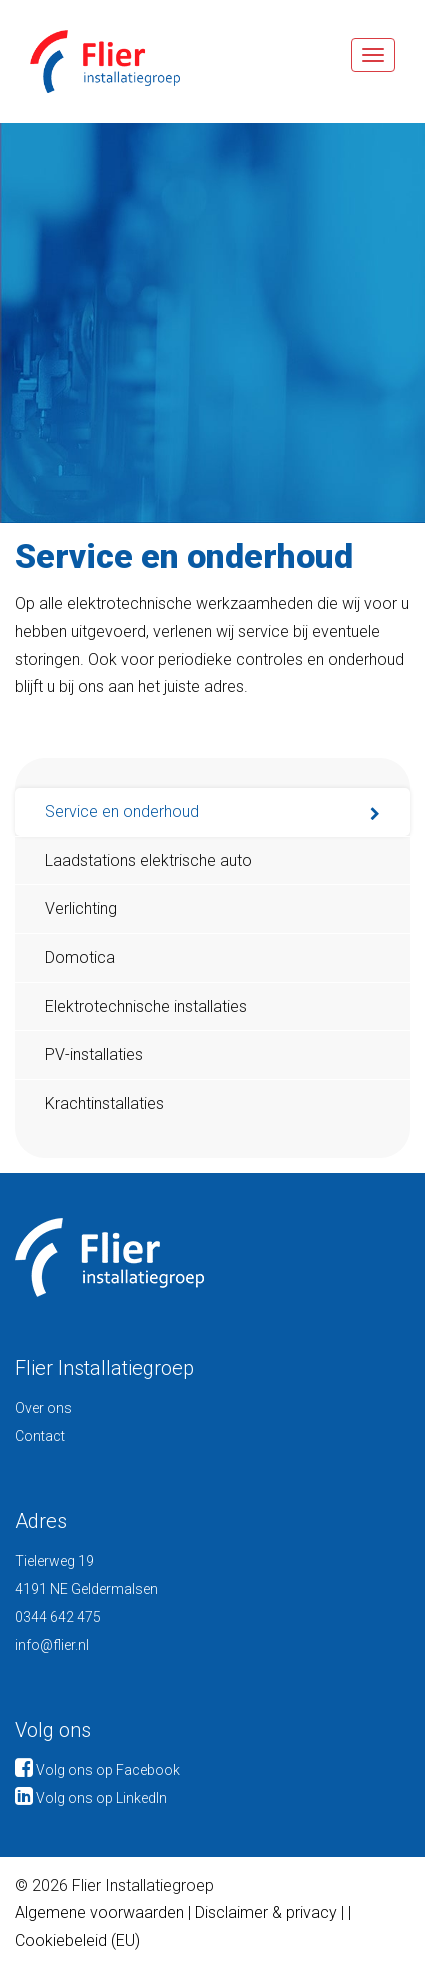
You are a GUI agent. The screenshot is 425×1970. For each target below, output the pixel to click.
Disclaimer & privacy (268, 1912)
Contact (40, 1436)
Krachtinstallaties (104, 1103)
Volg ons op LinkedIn (91, 1798)
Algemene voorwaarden (99, 1912)
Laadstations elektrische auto (148, 860)
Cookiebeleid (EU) (77, 1940)
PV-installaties (94, 1054)
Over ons (43, 1408)
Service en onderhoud (122, 811)
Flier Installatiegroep (90, 61)
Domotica (80, 957)
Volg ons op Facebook (97, 1770)
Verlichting (81, 908)
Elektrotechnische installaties (146, 1006)
